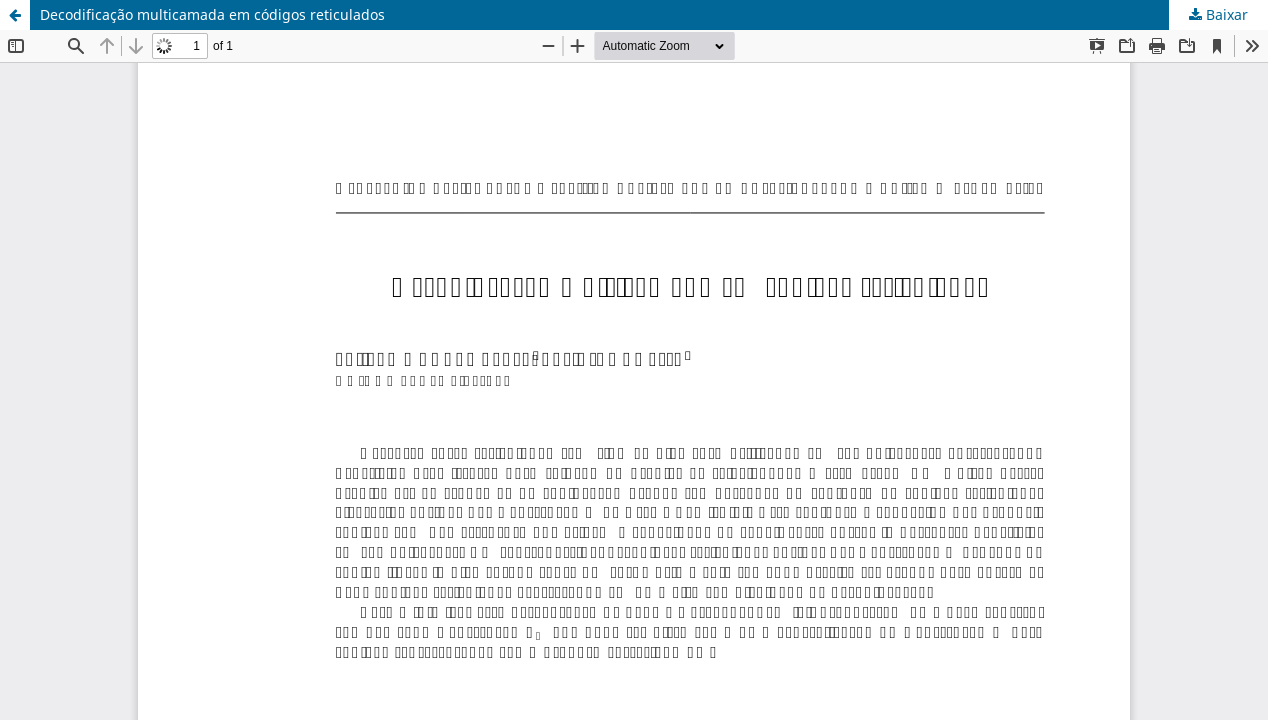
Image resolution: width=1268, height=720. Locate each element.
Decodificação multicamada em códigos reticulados (212, 14)
